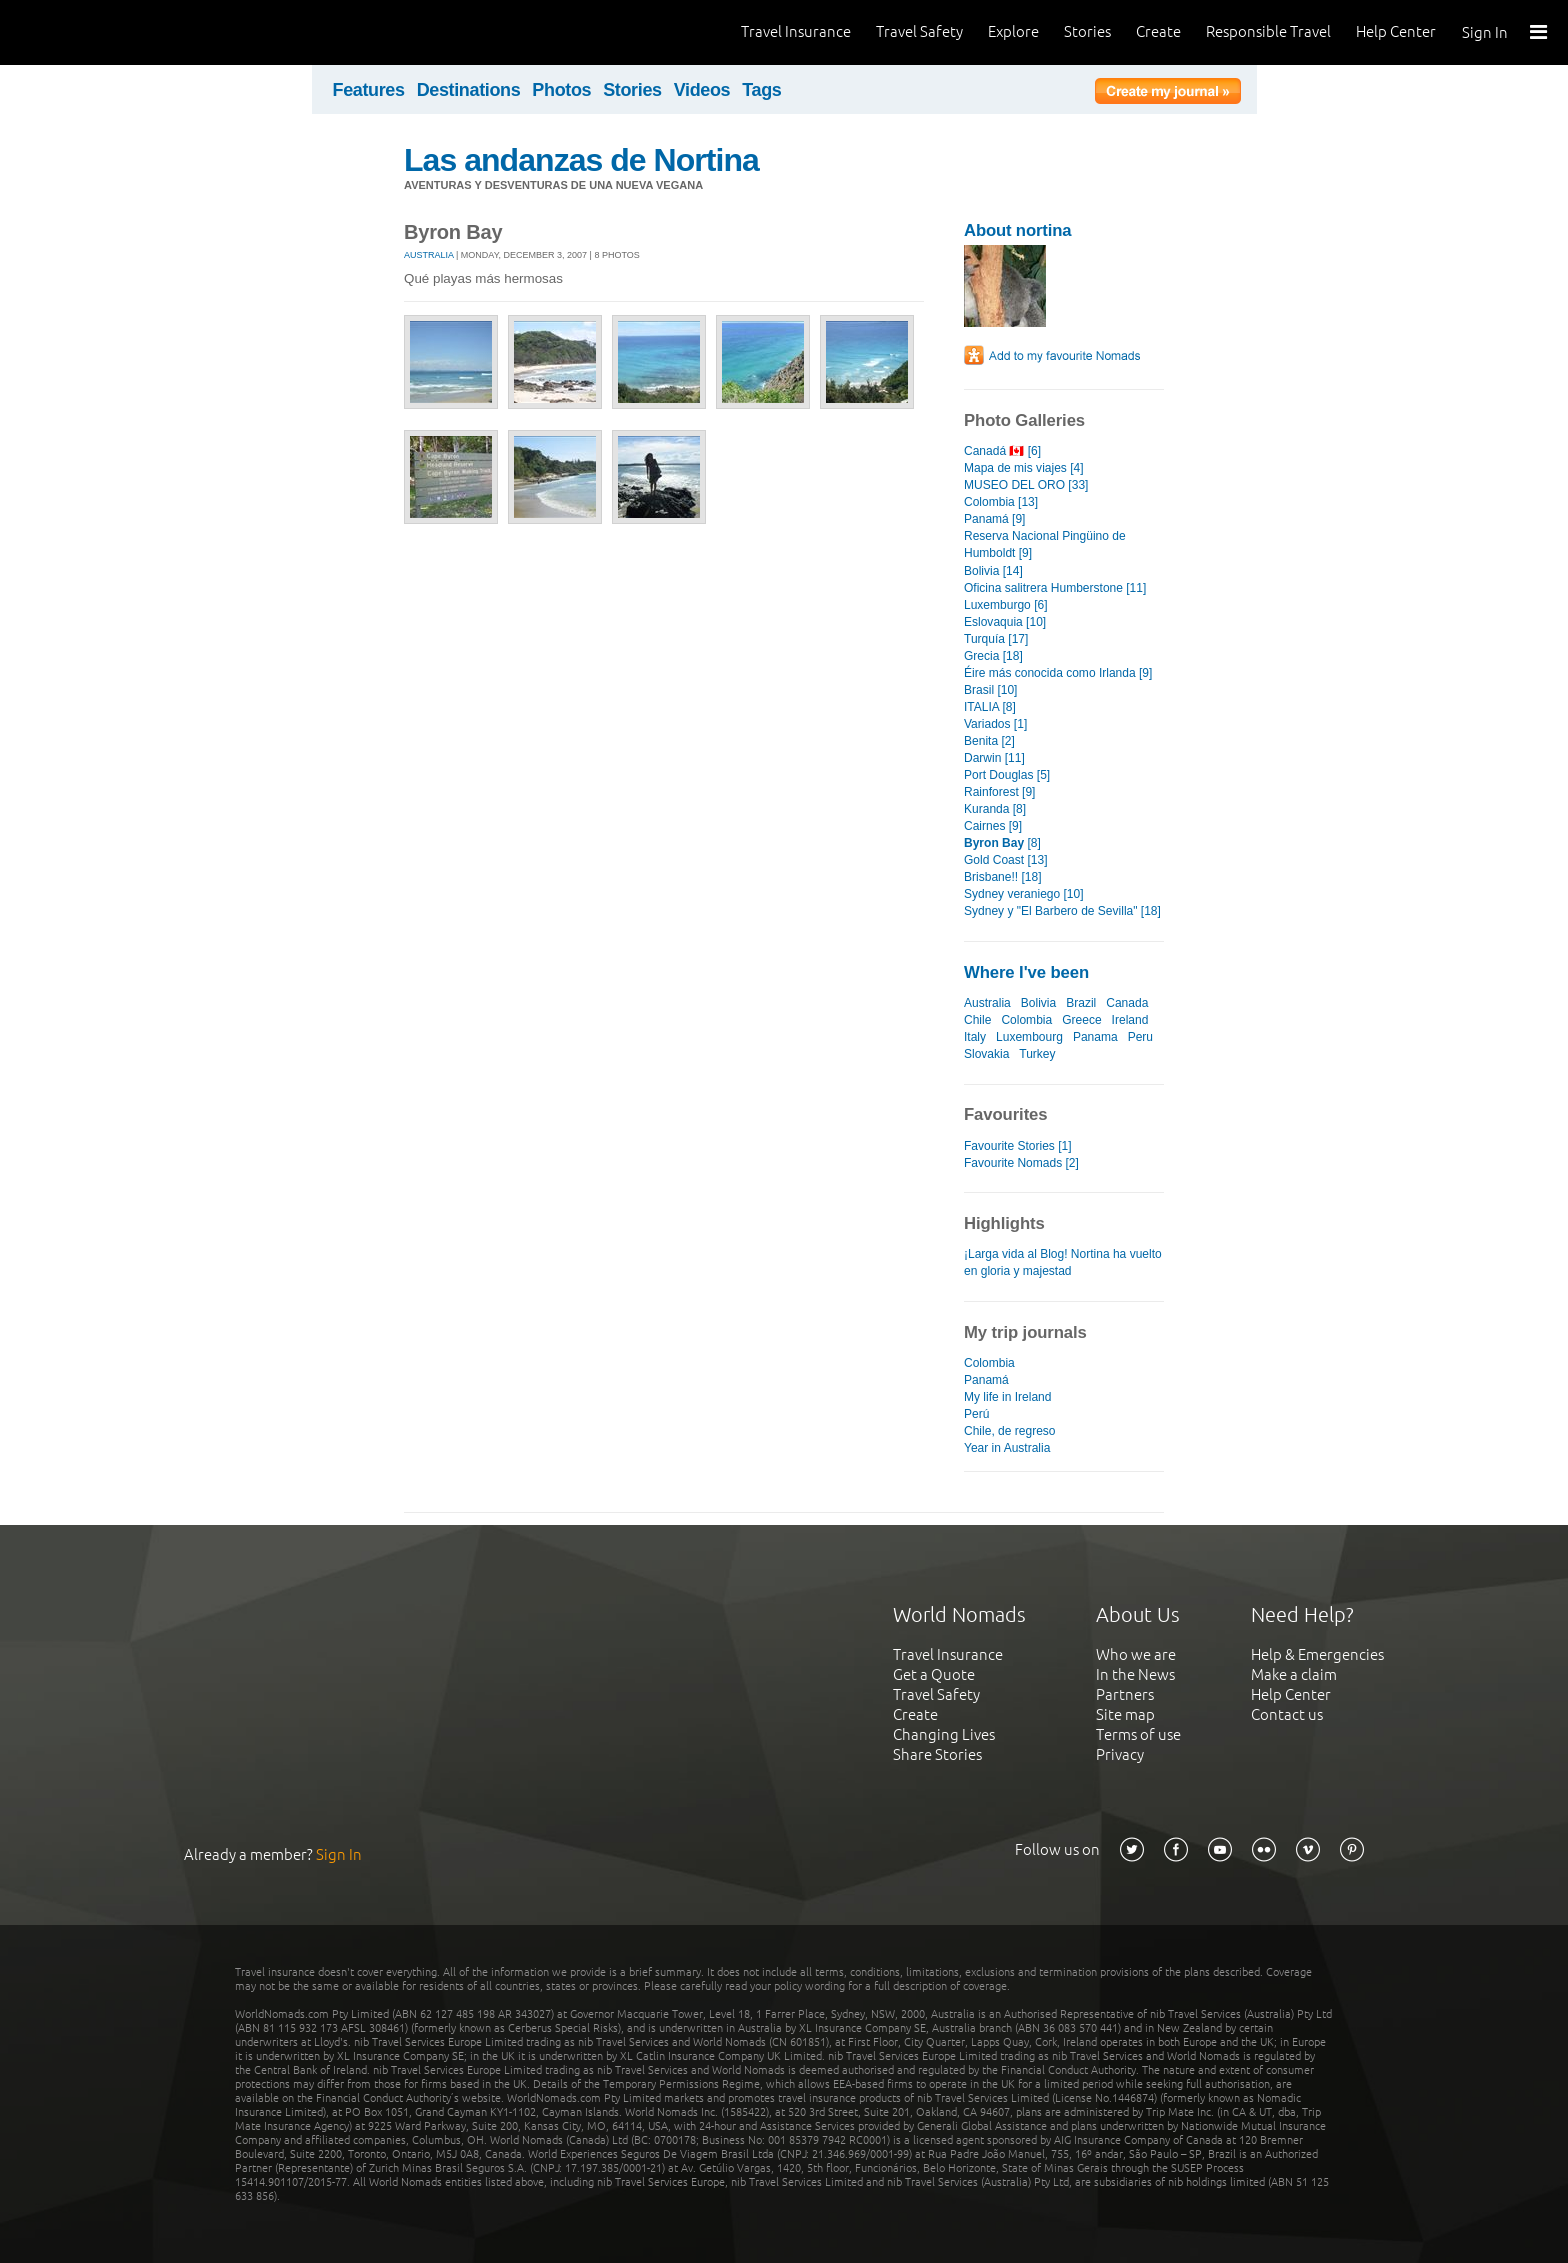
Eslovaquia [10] (1005, 622)
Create (1158, 31)
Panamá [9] (994, 519)
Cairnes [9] (993, 826)
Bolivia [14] (993, 571)
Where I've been (1026, 972)
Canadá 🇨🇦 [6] (1002, 451)
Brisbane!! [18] (1002, 877)
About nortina (1017, 230)
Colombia (1026, 1020)
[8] (1002, 843)
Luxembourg (1029, 1037)
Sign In (1485, 32)
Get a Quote (934, 1674)
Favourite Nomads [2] (1021, 1163)
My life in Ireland (1007, 1397)
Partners (1125, 1694)
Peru (1140, 1037)
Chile (977, 1020)
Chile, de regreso (1010, 1431)
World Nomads (105, 32)
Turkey (1037, 1054)
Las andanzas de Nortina (581, 160)
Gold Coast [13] (1006, 860)
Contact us (1287, 1714)
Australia (429, 255)
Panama (1095, 1037)
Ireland (1130, 1020)
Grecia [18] (993, 656)
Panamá (986, 1380)
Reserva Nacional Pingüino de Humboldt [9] (1045, 544)
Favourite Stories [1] (1018, 1146)
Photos (561, 90)
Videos (702, 90)
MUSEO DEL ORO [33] (1026, 485)
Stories (1087, 31)
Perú (976, 1414)
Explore (1013, 31)
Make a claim (1294, 1674)
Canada (1127, 1003)
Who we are (1136, 1654)
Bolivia (1038, 1003)
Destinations (469, 90)
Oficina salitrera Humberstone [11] (1055, 588)
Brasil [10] (990, 690)
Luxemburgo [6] (1006, 605)
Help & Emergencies (1317, 1654)
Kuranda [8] (995, 809)
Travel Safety (919, 31)
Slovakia (986, 1054)
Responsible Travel (1268, 31)
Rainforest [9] (999, 792)
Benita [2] (989, 741)
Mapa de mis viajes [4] (1024, 468)
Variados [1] (995, 724)
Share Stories (937, 1754)
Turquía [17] (996, 639)
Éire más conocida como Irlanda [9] (1058, 673)
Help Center (1396, 31)
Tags (761, 90)
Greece (1081, 1020)
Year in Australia (1007, 1448)
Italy (975, 1037)
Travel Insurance (796, 31)
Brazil (1081, 1003)
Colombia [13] (1001, 502)
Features (369, 90)
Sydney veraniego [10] (1024, 894)
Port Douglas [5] (1007, 775)
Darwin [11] (994, 758)
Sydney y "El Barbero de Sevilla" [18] (1062, 911)
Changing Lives (944, 1734)
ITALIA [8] (990, 707)
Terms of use (1138, 1734)
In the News (1135, 1674)
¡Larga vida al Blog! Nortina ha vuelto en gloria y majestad (1063, 1262)
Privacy (1120, 1754)
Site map (1125, 1714)
